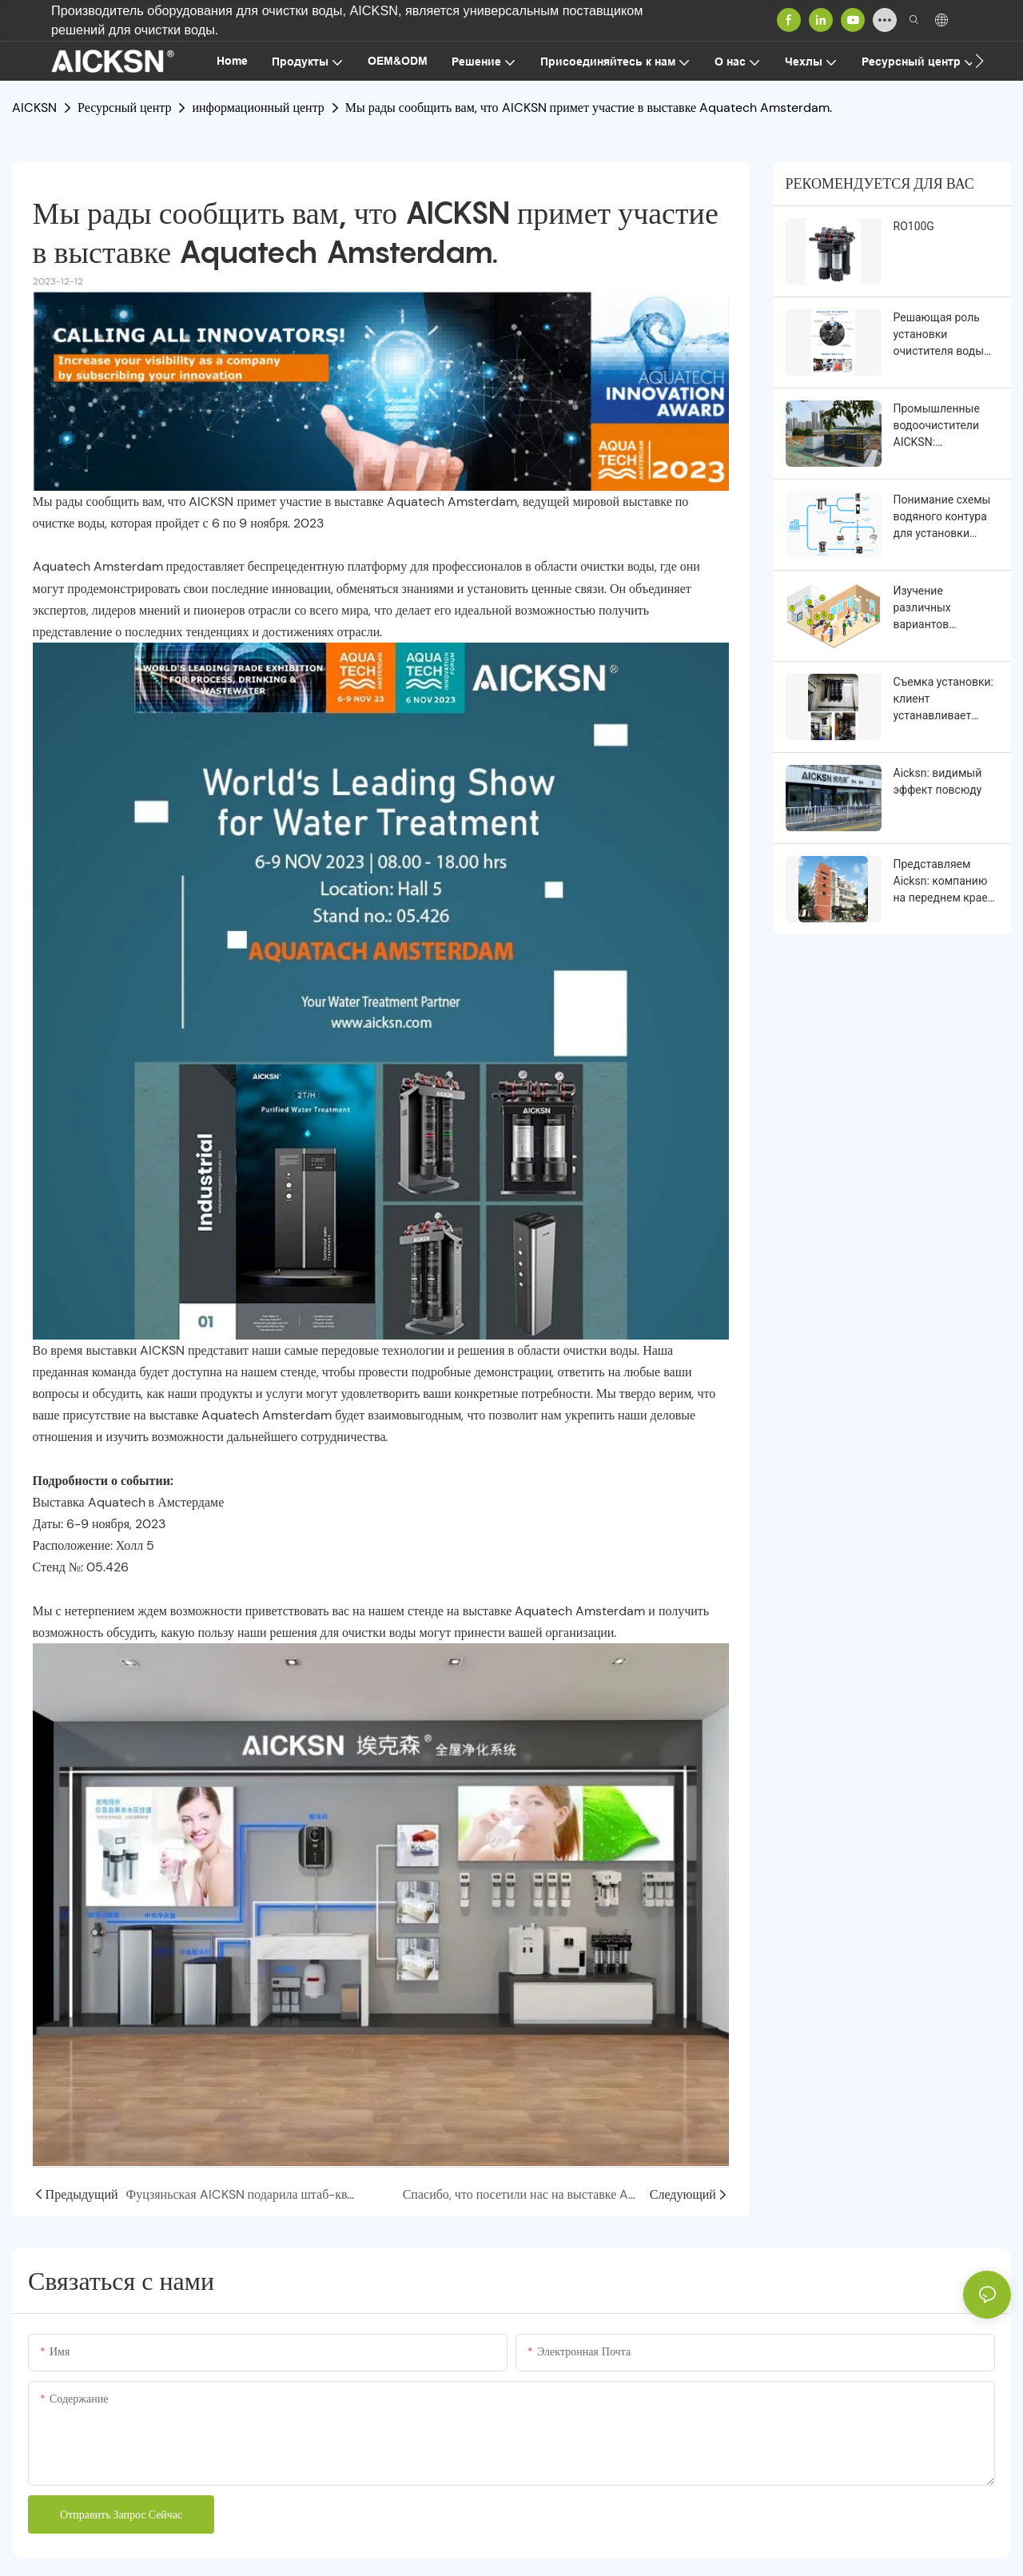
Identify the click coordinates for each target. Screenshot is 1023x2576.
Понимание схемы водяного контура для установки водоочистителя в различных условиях (942, 517)
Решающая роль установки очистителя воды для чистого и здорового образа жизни (941, 335)
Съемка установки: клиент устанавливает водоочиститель (943, 699)
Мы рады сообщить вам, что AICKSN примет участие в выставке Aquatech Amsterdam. (588, 107)
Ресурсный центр (124, 107)
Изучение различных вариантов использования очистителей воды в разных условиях (943, 608)
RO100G (914, 226)
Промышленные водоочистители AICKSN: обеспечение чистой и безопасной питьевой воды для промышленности (945, 426)
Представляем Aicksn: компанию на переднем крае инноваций (941, 882)
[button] (979, 61)
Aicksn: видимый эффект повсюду (938, 781)
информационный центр (258, 107)
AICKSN (34, 107)
